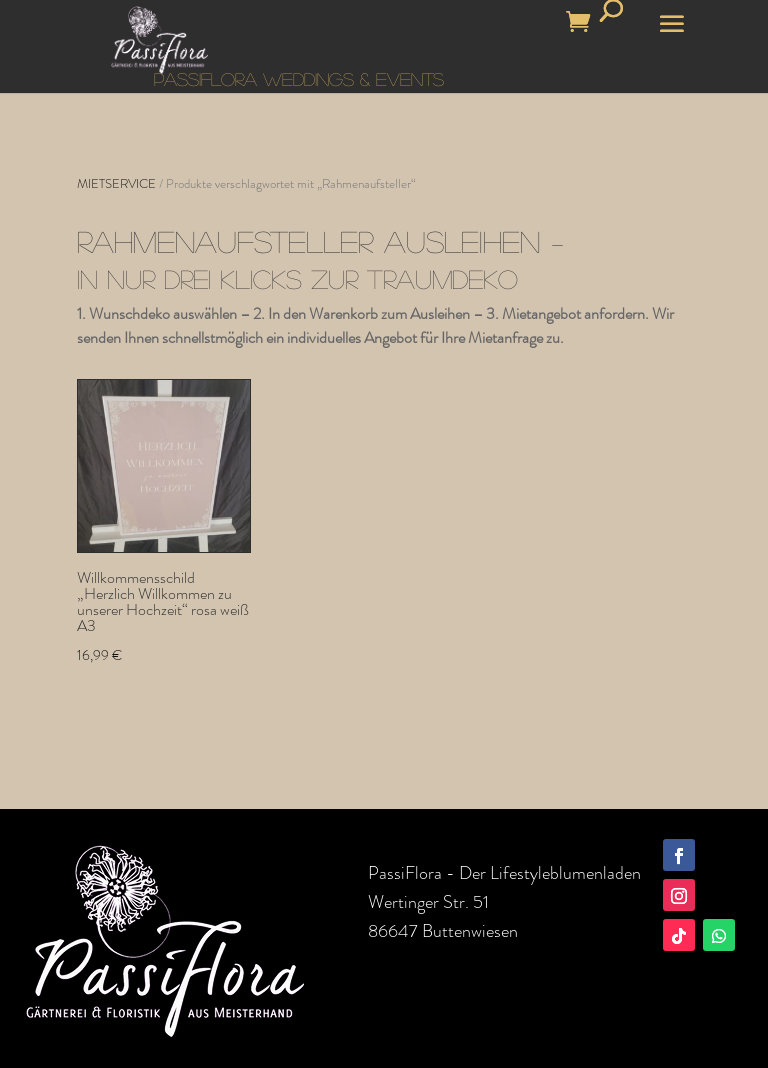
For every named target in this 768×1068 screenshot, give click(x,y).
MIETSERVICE (116, 183)
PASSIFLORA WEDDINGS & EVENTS (299, 79)
